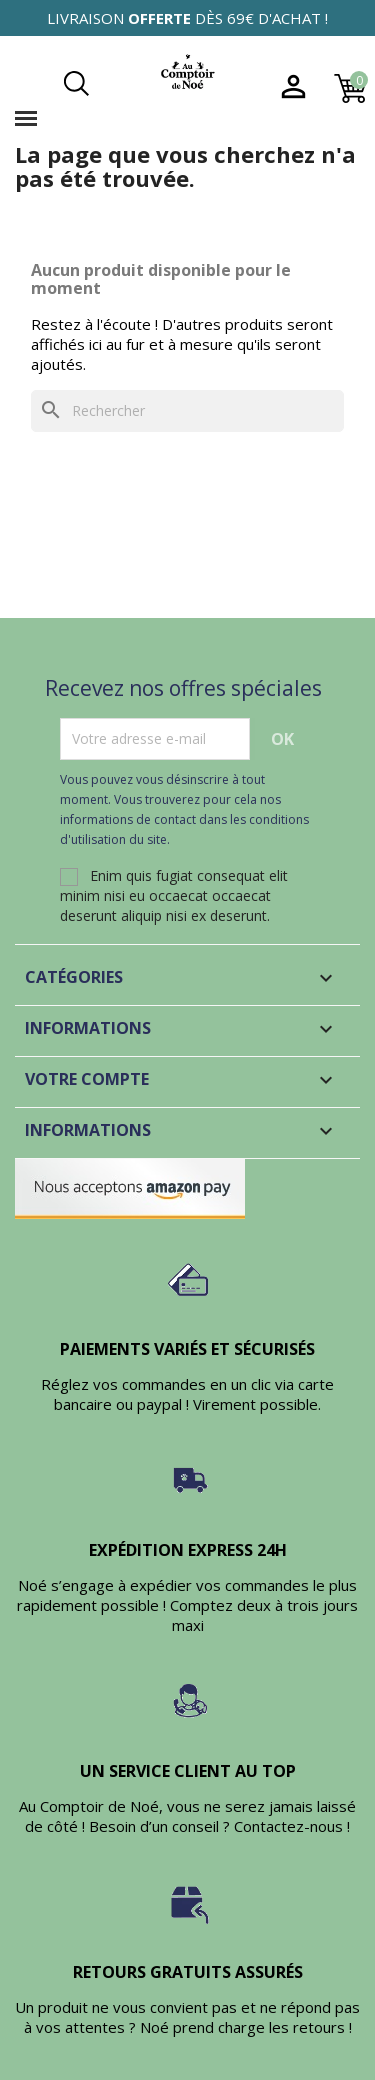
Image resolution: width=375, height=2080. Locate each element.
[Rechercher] (187, 411)
